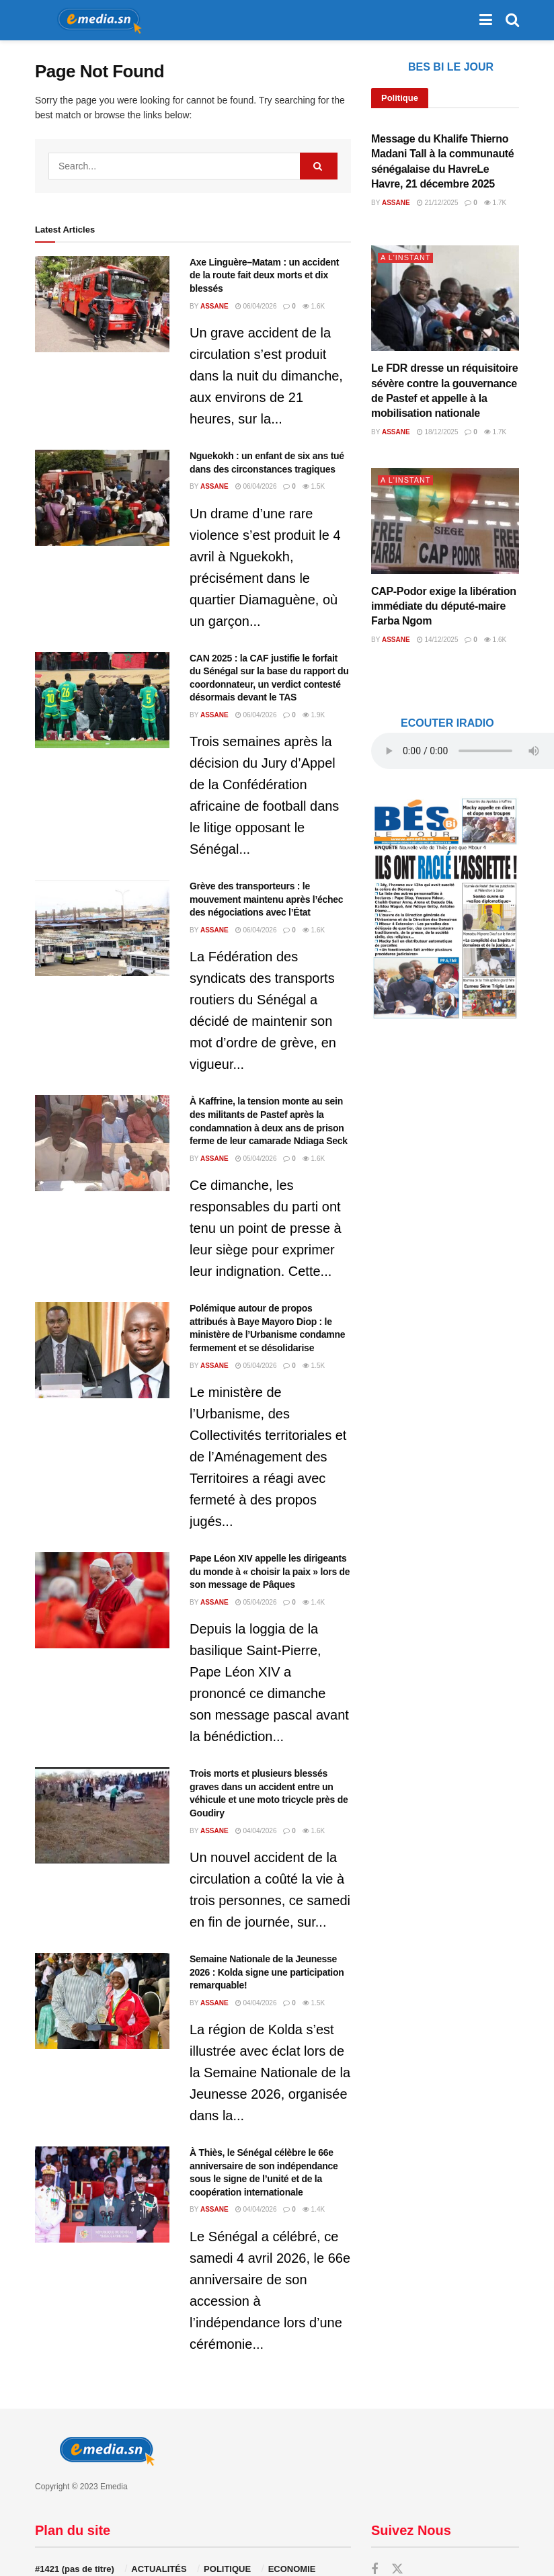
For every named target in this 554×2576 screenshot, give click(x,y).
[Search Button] (512, 20)
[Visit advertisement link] (445, 908)
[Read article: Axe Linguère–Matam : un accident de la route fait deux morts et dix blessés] (102, 304)
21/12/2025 (438, 202)
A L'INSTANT (406, 257)
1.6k (314, 306)
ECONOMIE (292, 2569)
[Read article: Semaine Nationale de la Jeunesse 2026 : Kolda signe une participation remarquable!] (102, 2001)
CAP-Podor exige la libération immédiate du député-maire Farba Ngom (443, 606)
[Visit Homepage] (95, 20)
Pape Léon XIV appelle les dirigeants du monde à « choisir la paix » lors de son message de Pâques (270, 1571)
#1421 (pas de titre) (74, 2569)
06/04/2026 (256, 306)
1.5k (314, 486)
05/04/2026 (256, 1158)
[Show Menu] (485, 20)
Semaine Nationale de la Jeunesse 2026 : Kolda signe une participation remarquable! (267, 1972)
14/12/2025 (438, 639)
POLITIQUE (227, 2569)
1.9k (314, 715)
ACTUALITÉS (158, 2569)
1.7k (495, 202)
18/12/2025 (438, 432)
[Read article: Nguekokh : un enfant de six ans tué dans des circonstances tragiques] (102, 498)
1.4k (314, 1602)
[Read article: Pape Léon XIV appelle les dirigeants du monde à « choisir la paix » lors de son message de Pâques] (102, 1600)
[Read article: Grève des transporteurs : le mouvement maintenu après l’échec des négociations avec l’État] (102, 928)
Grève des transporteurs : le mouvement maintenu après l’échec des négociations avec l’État (266, 899)
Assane (214, 306)
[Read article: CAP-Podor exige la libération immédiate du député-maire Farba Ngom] (445, 520)
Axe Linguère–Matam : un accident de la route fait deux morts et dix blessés (264, 275)
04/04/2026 (256, 1831)
